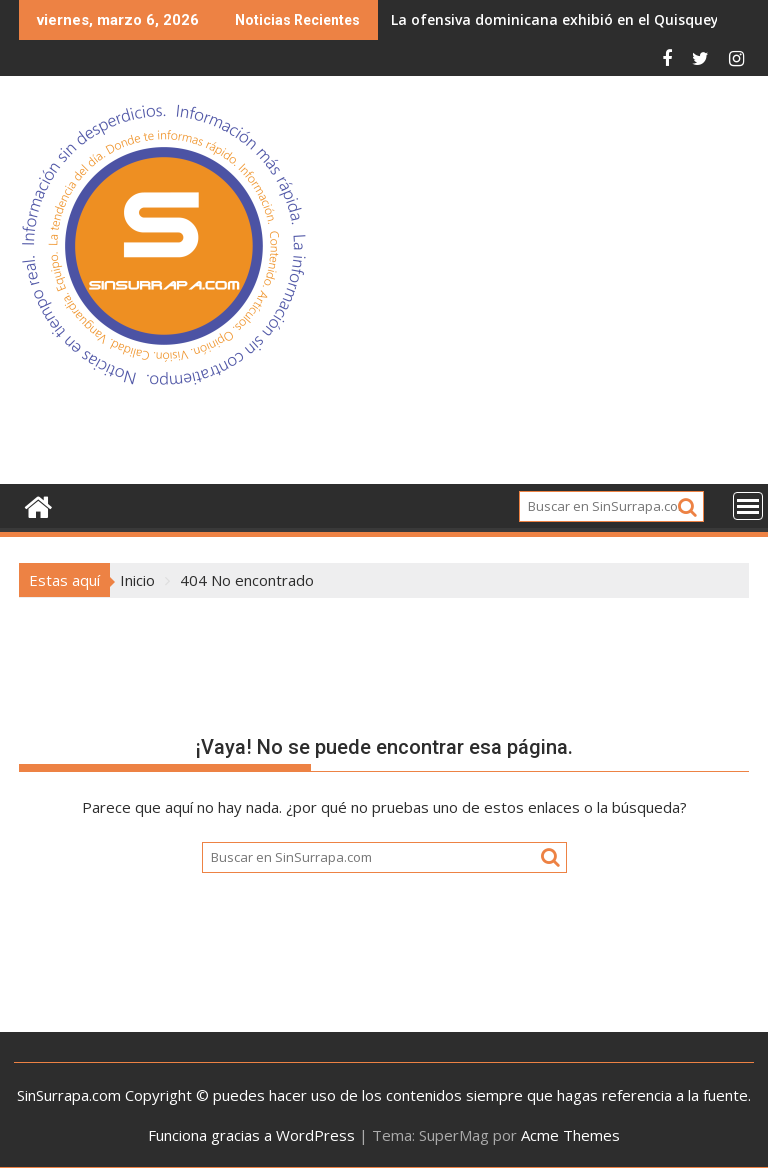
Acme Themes (570, 1135)
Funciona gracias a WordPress (251, 1135)
